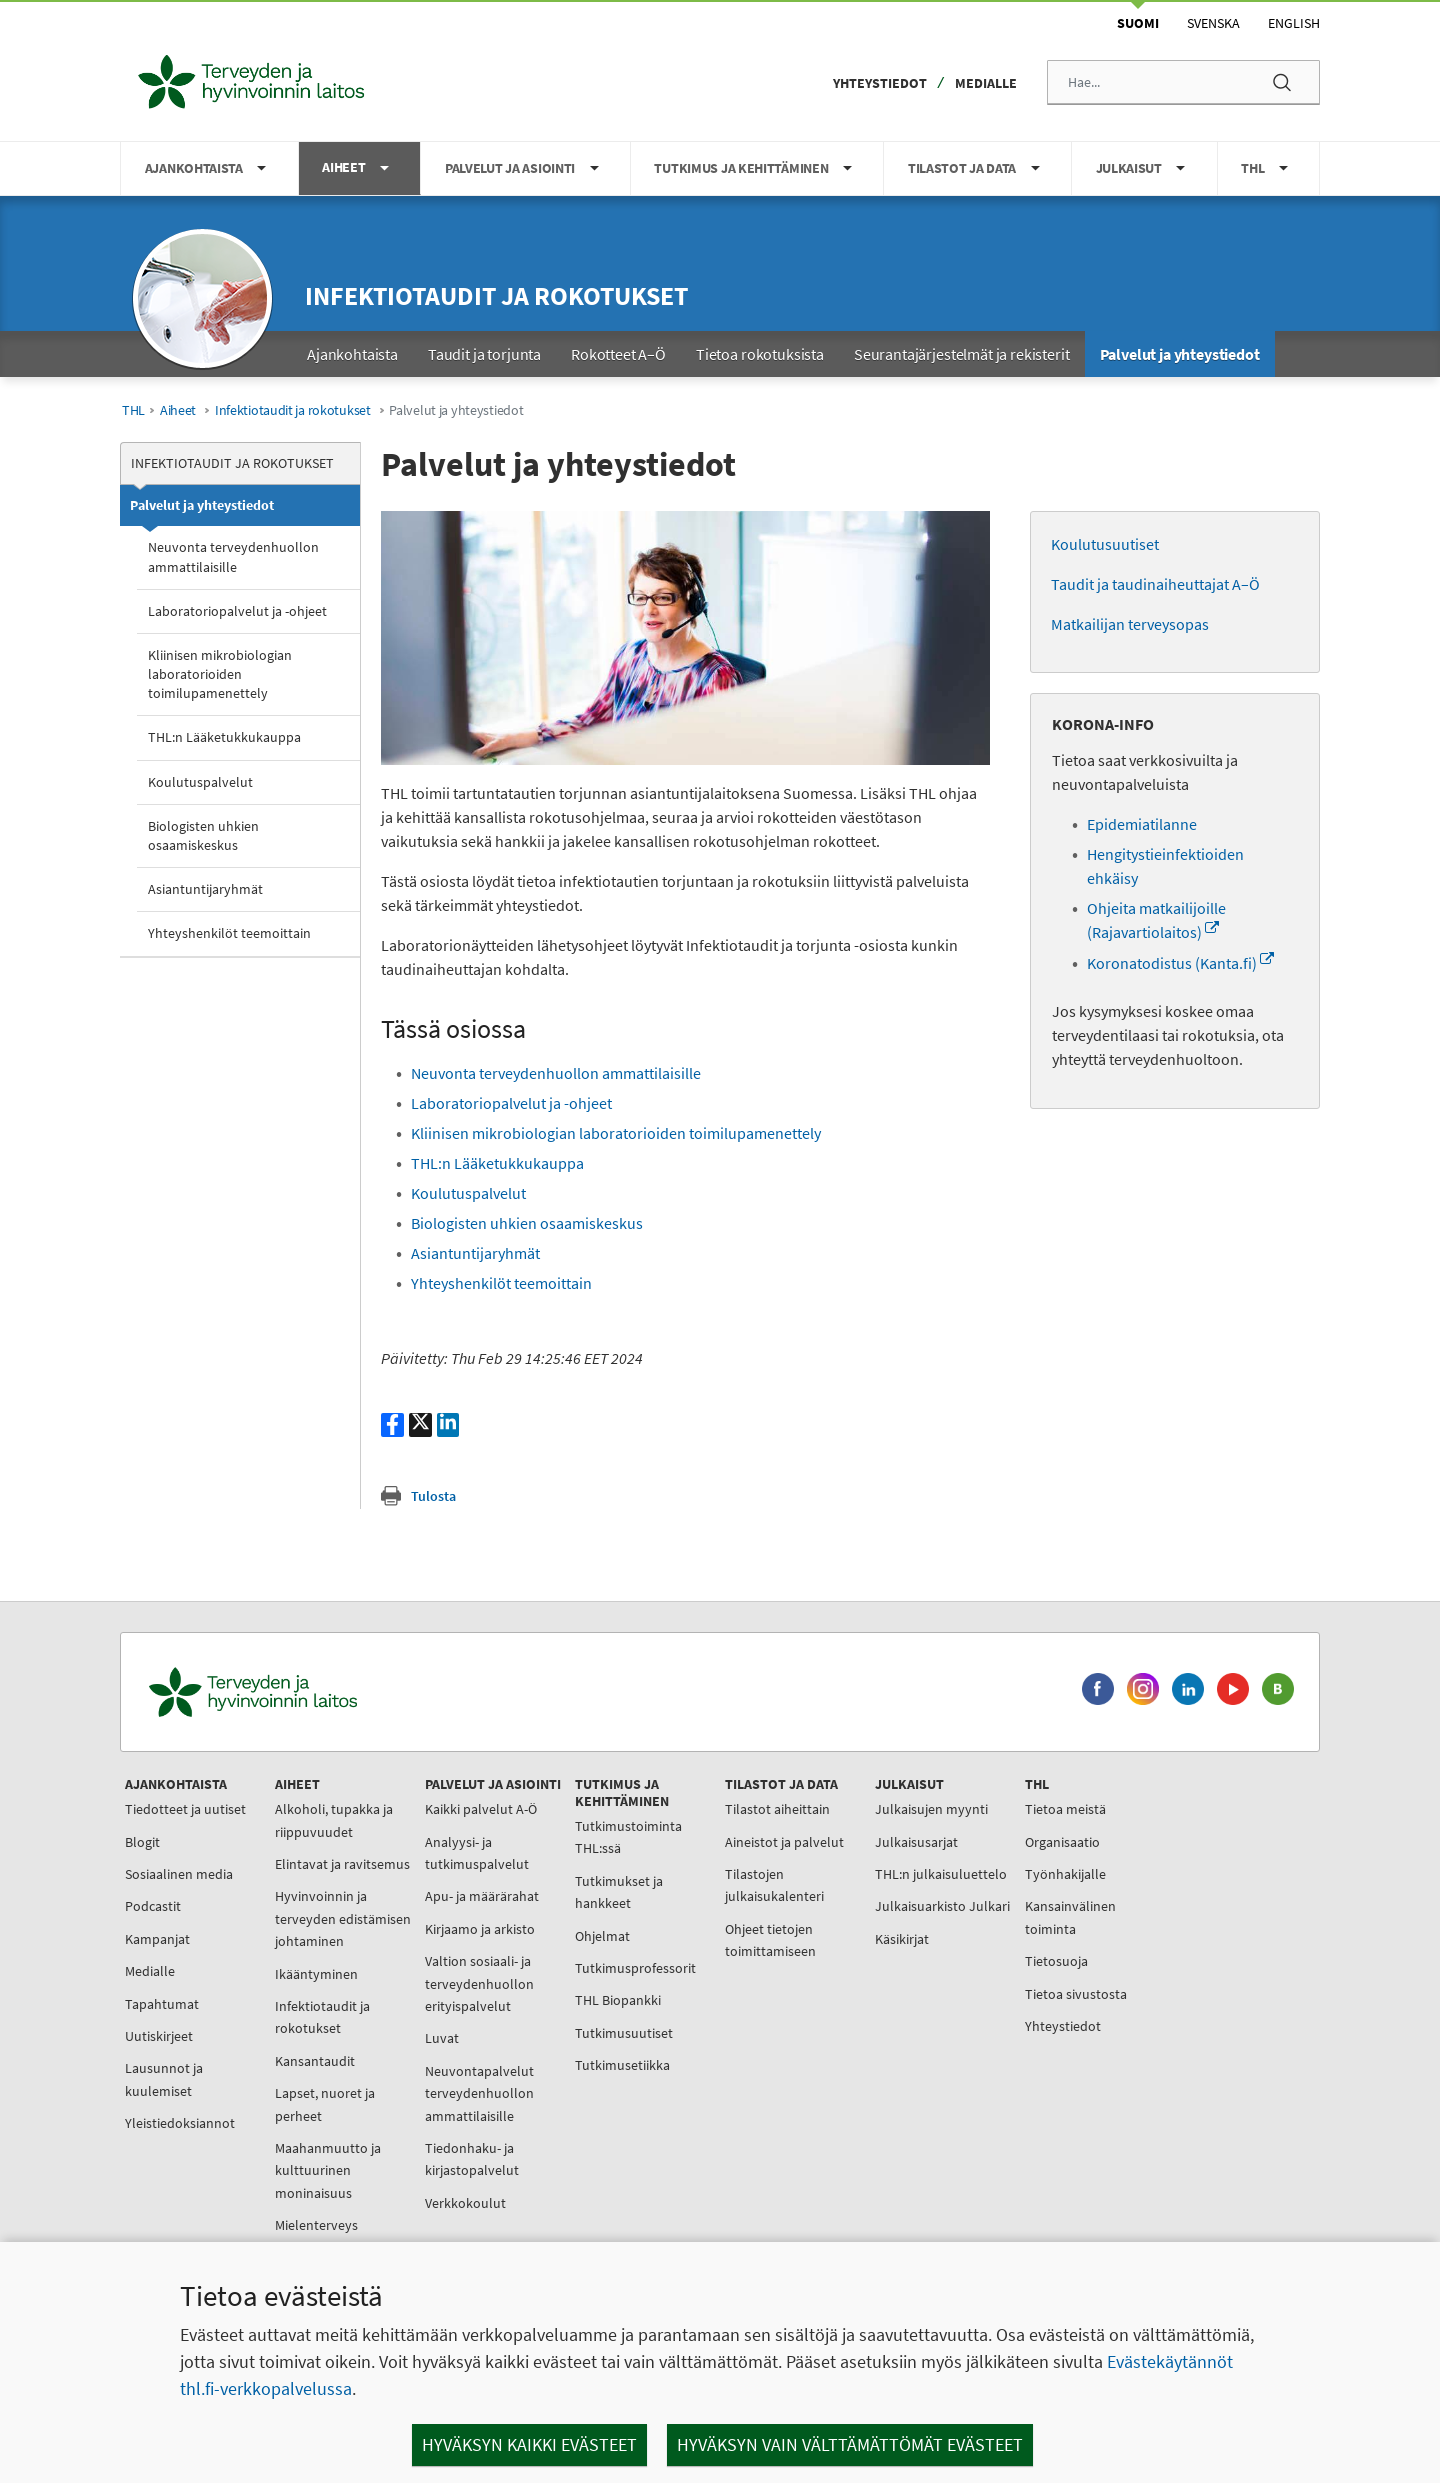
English (1294, 23)
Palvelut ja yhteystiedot (202, 505)
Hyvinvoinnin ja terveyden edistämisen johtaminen (343, 1918)
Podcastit (153, 1906)
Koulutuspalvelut (200, 782)
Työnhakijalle (1065, 1874)
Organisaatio (1062, 1842)
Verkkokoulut (465, 2203)
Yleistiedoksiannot (180, 2123)
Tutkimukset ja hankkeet (619, 1892)
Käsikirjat (902, 1939)
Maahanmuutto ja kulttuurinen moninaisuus (328, 2170)
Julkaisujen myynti (931, 1809)
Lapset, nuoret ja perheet (325, 2104)
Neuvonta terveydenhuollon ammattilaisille (233, 556)
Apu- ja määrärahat (482, 1896)
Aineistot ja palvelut (784, 1842)
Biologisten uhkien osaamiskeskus (203, 835)
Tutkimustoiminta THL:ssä (628, 1837)
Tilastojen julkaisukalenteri (774, 1885)
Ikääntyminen (316, 1974)
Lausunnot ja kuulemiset (164, 2079)
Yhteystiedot (880, 83)
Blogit (142, 1842)
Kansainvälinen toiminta (1070, 1917)
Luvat (442, 2038)
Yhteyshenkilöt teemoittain (229, 933)
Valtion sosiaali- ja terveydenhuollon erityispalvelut (479, 1983)
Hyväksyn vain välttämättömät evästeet (850, 2444)
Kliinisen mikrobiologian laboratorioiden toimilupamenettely (220, 674)
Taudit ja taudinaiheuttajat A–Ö (1155, 584)
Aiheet (178, 410)
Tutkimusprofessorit (635, 1968)
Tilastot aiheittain (777, 1809)
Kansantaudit (315, 2061)
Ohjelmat (602, 1936)
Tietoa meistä (1065, 1809)
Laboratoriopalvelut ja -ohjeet (237, 611)
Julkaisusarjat (916, 1842)
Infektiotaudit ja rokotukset (496, 295)
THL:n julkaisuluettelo (941, 1874)
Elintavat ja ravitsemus (342, 1864)
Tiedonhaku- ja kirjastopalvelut (472, 2159)
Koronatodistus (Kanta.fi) (1180, 963)
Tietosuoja (1056, 1961)
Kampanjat (157, 1939)
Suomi (1138, 23)
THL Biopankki (618, 2000)
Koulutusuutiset (1105, 544)
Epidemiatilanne (1142, 824)
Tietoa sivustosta (1076, 1994)
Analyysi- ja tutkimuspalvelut (477, 1853)
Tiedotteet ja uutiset (185, 1809)
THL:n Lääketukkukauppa (224, 737)
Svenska (1213, 23)
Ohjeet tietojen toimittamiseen (770, 1940)
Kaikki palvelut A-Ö (481, 1809)
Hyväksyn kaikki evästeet (529, 2444)
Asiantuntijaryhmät (205, 889)
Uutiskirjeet (159, 2036)
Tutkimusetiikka (622, 2065)
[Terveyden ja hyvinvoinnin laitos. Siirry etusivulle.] (341, 1692)
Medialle (986, 83)
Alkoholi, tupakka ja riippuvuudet (334, 1820)
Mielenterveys (316, 2225)
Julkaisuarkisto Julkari (942, 1906)
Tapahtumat (162, 2004)
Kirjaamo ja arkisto (480, 1929)
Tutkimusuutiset (624, 2033)
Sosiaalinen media (179, 1874)
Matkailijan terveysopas (1130, 624)
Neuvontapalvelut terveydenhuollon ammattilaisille (479, 2093)
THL (133, 410)
